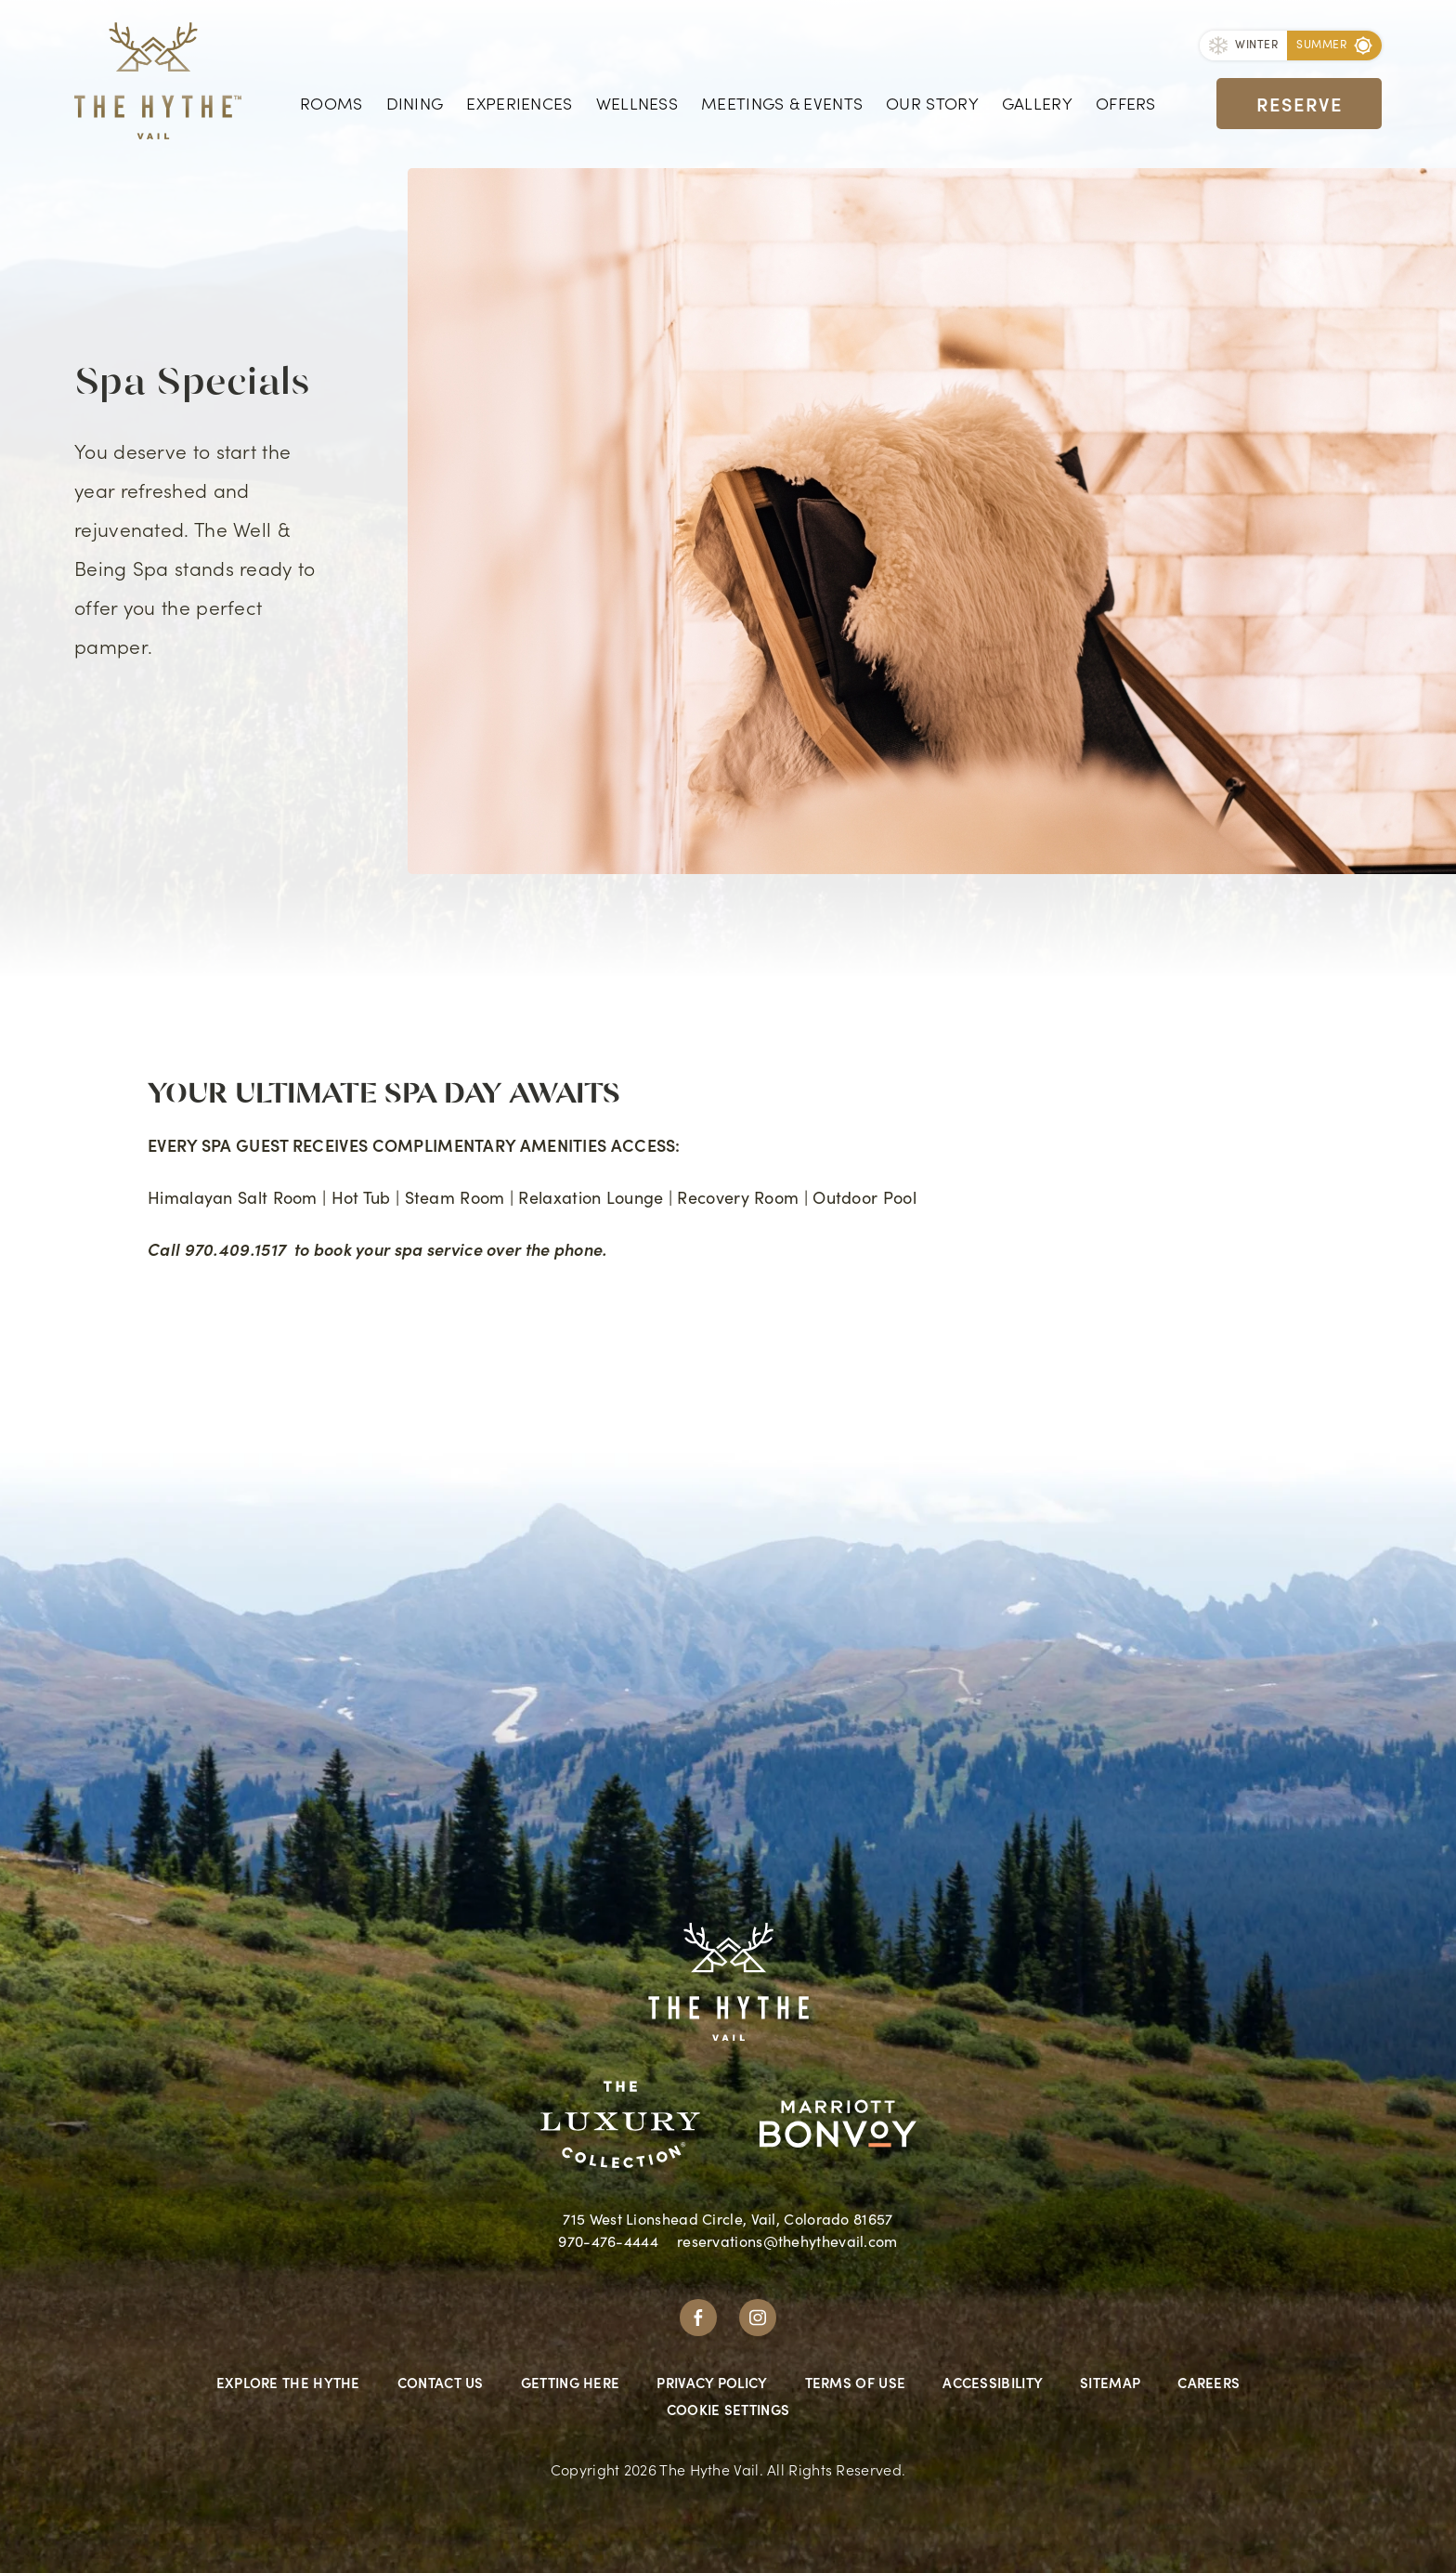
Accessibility (992, 2382)
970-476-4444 (608, 2240)
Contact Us (440, 2382)
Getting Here (570, 2382)
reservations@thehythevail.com (787, 2240)
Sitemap (1110, 2382)
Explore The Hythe (288, 2382)
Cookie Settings (728, 2409)
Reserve (1299, 102)
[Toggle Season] (1243, 46)
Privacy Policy (711, 2382)
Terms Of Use (855, 2382)
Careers (1208, 2382)
